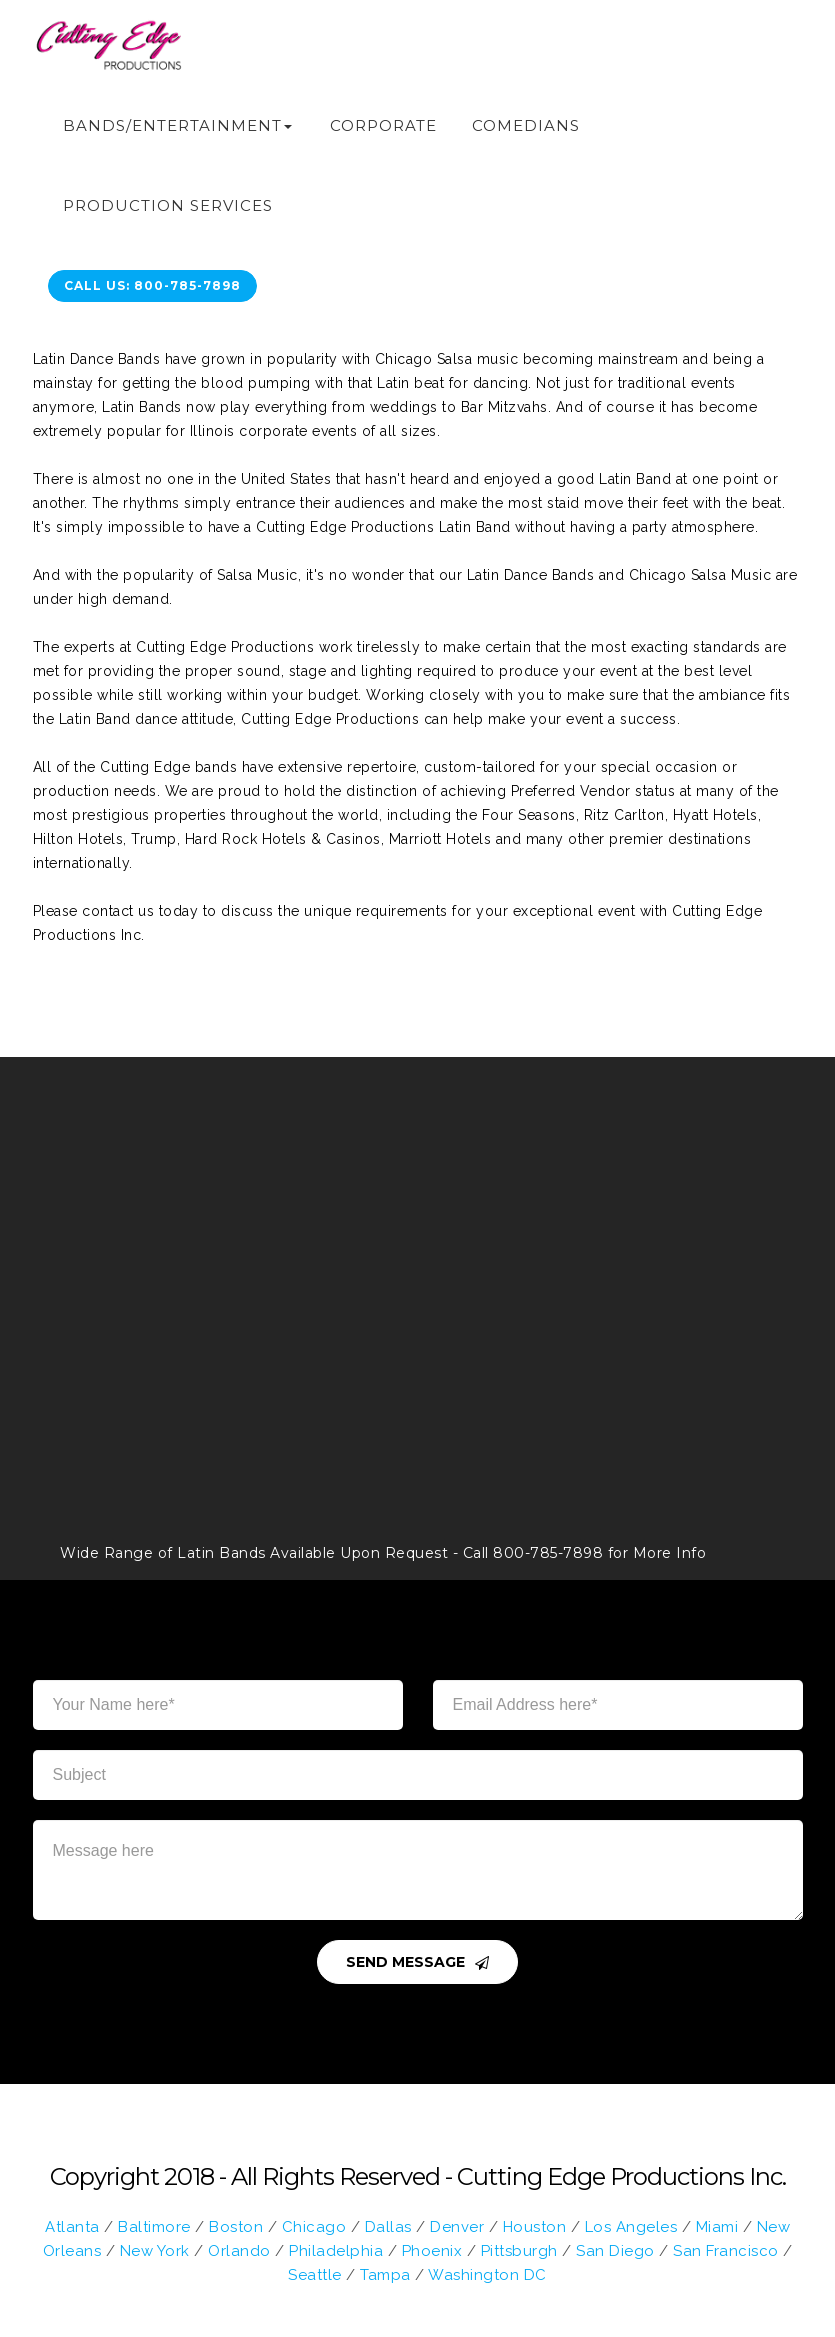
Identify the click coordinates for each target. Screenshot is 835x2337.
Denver (457, 2227)
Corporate (383, 125)
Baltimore (154, 2227)
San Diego (615, 2251)
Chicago (314, 2227)
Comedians (526, 125)
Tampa (385, 2275)
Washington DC (487, 2275)
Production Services (168, 205)
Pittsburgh (519, 2251)
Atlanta (72, 2227)
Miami (717, 2227)
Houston (535, 2227)
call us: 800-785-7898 (152, 285)
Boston (236, 2227)
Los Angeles (631, 2227)
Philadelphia (336, 2251)
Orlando (239, 2251)
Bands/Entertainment (172, 125)
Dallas (388, 2227)
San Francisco (726, 2251)
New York (155, 2251)
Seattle (315, 2275)
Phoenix (432, 2251)
